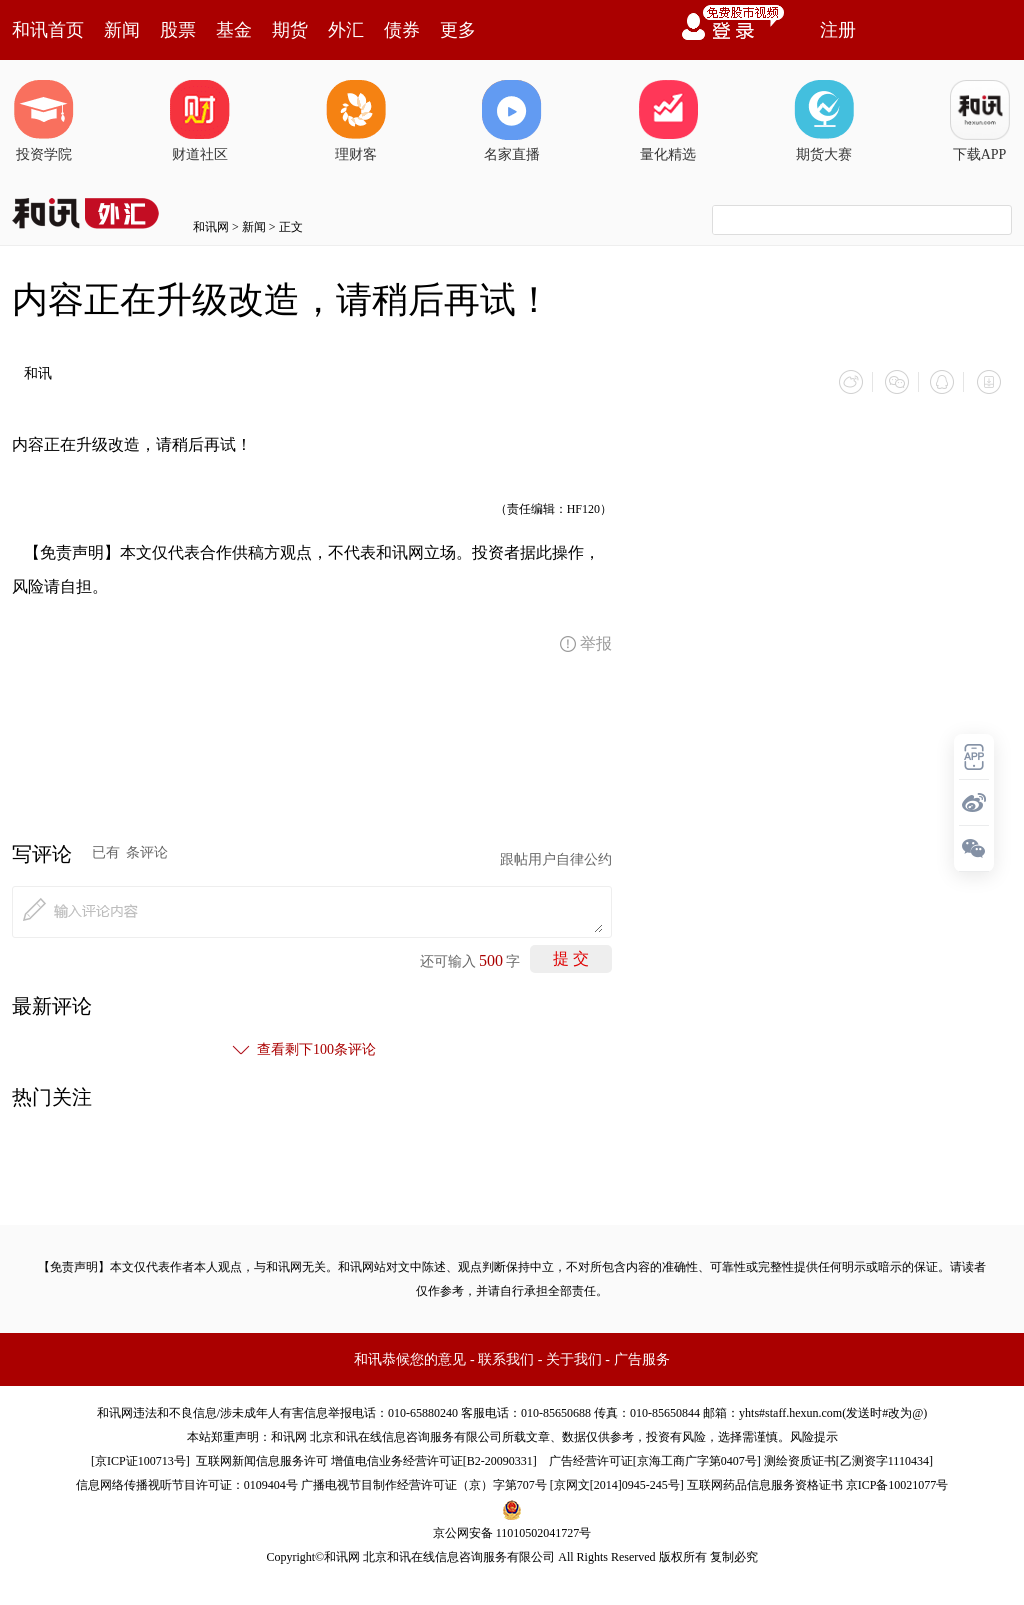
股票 (178, 30)
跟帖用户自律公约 (556, 856)
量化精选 (668, 121)
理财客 (356, 121)
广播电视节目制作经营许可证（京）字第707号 (424, 1482)
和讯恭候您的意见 (410, 1356)
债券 (402, 30)
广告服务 (642, 1356)
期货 (290, 30)
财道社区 (200, 121)
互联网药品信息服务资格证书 (765, 1482)
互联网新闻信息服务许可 (262, 1458)
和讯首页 (48, 30)
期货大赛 (824, 121)
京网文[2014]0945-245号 (617, 1482)
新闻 (122, 30)
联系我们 (506, 1356)
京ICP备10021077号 (897, 1482)
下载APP (980, 121)
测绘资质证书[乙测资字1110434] (848, 1458)
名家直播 (512, 121)
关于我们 (574, 1356)
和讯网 (211, 227)
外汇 (346, 30)
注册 (838, 30)
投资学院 (44, 121)
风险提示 (814, 1434)
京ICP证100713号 (140, 1458)
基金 (234, 30)
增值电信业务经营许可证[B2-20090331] (434, 1458)
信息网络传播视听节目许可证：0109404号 (187, 1482)
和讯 (38, 373)
